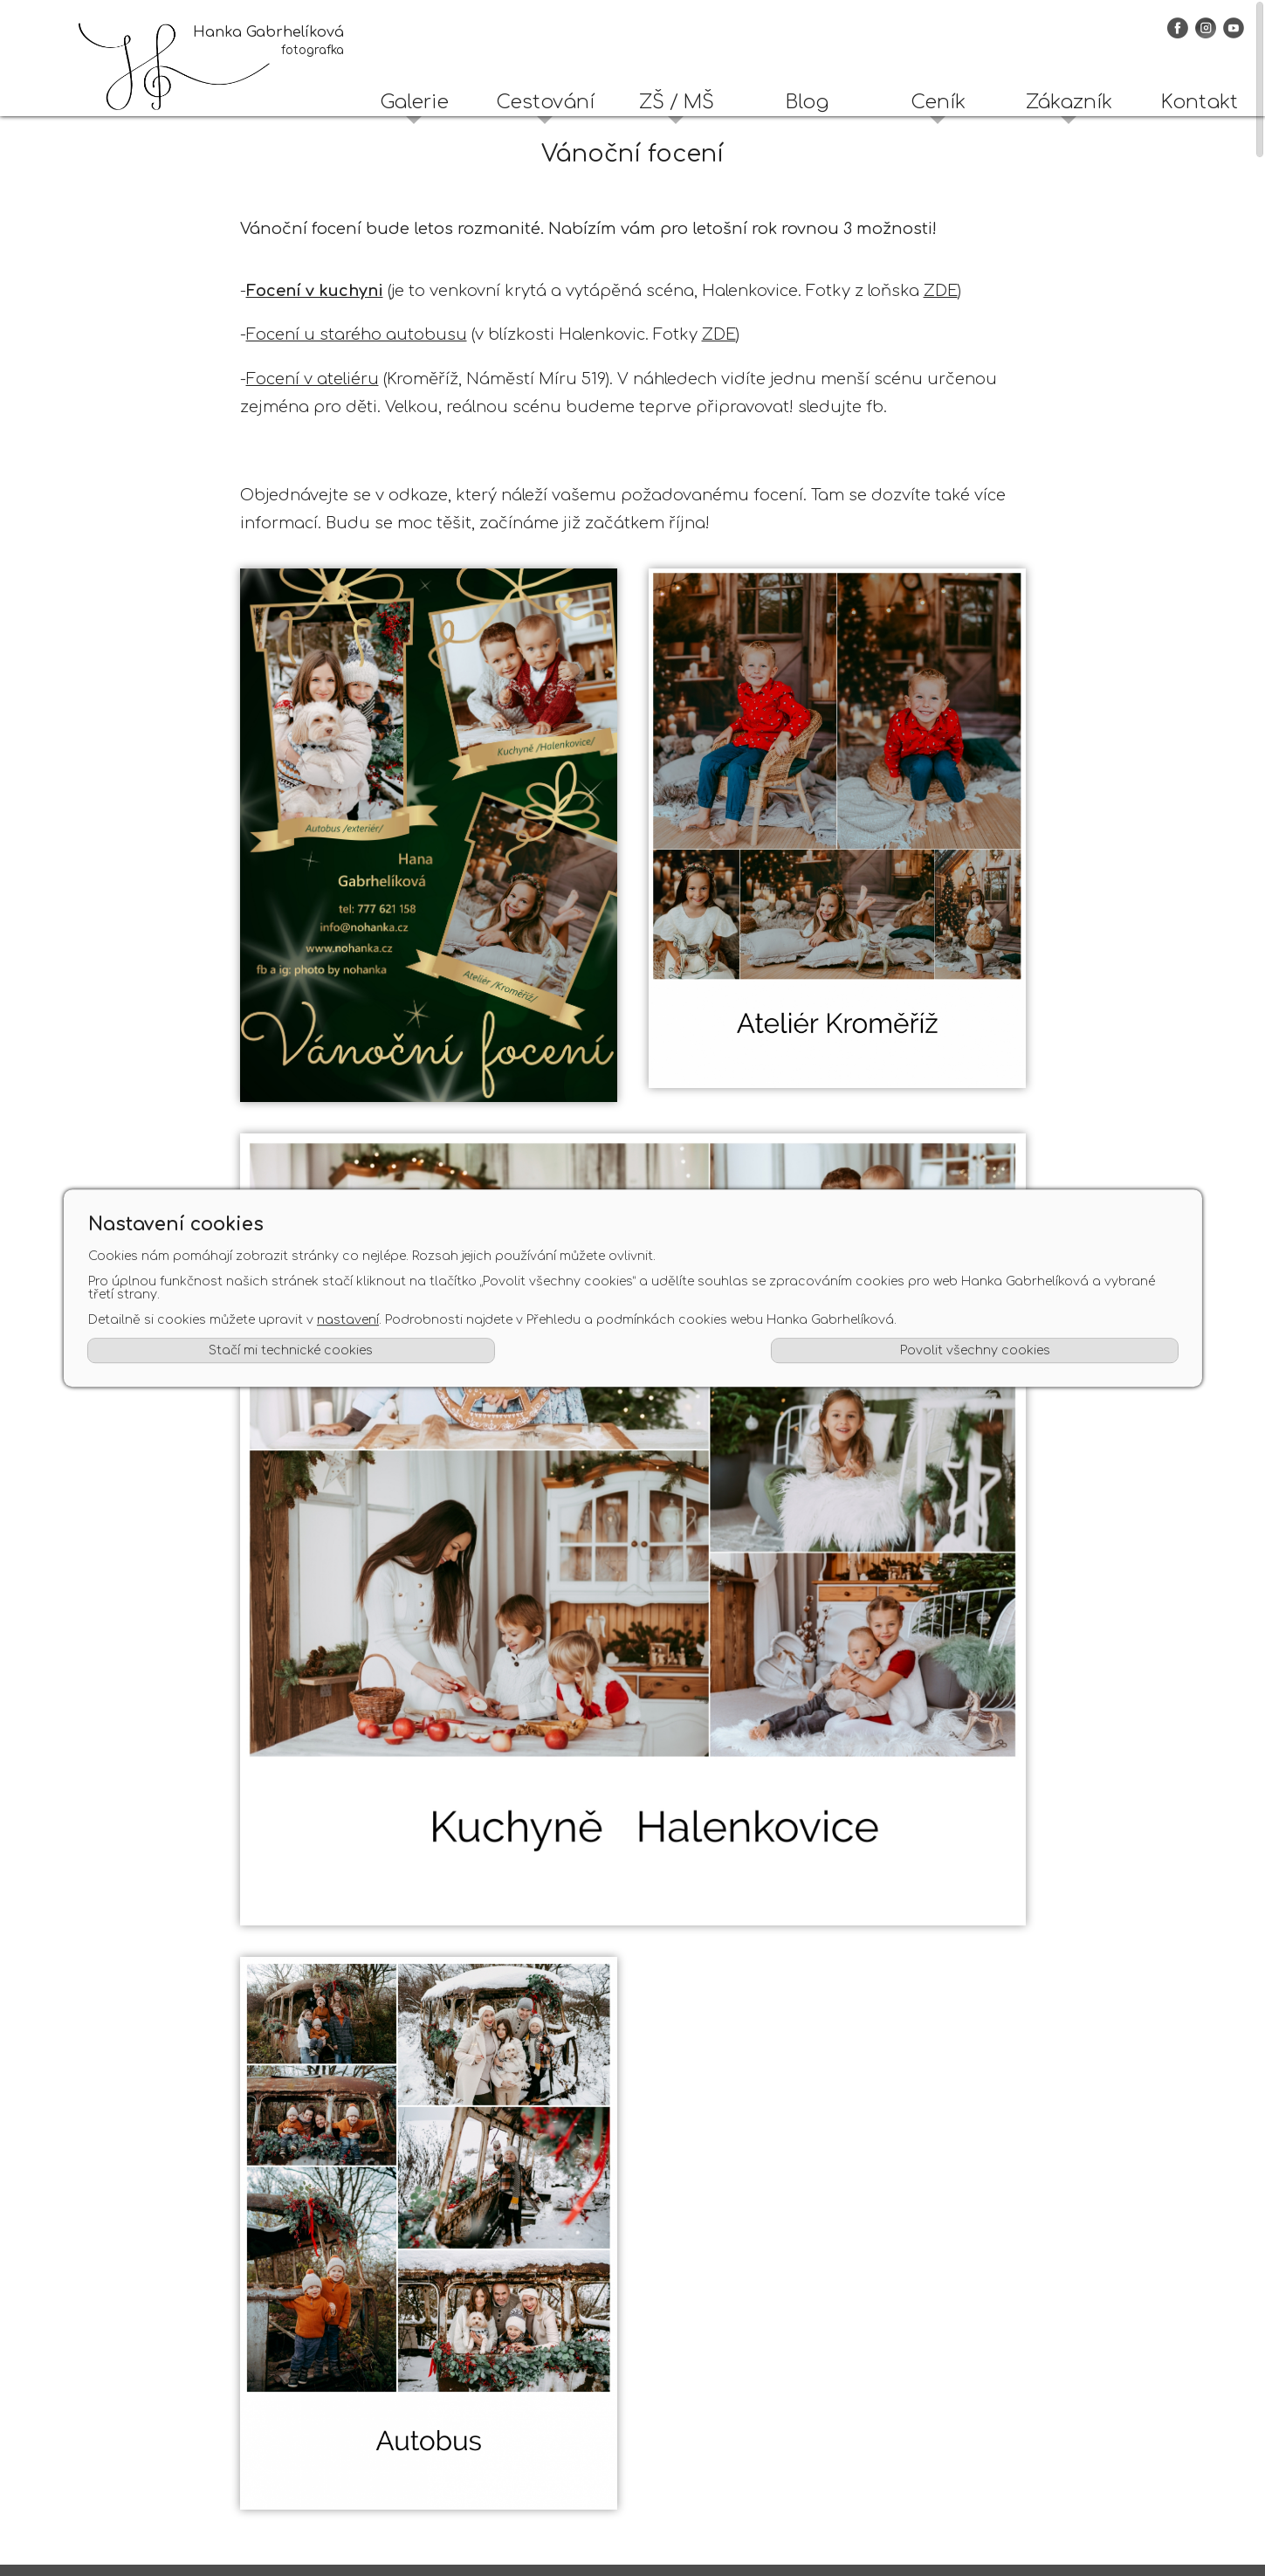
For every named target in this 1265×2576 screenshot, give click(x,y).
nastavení (347, 1320)
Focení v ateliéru (312, 379)
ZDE (941, 291)
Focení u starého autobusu (356, 334)
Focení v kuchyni (314, 291)
